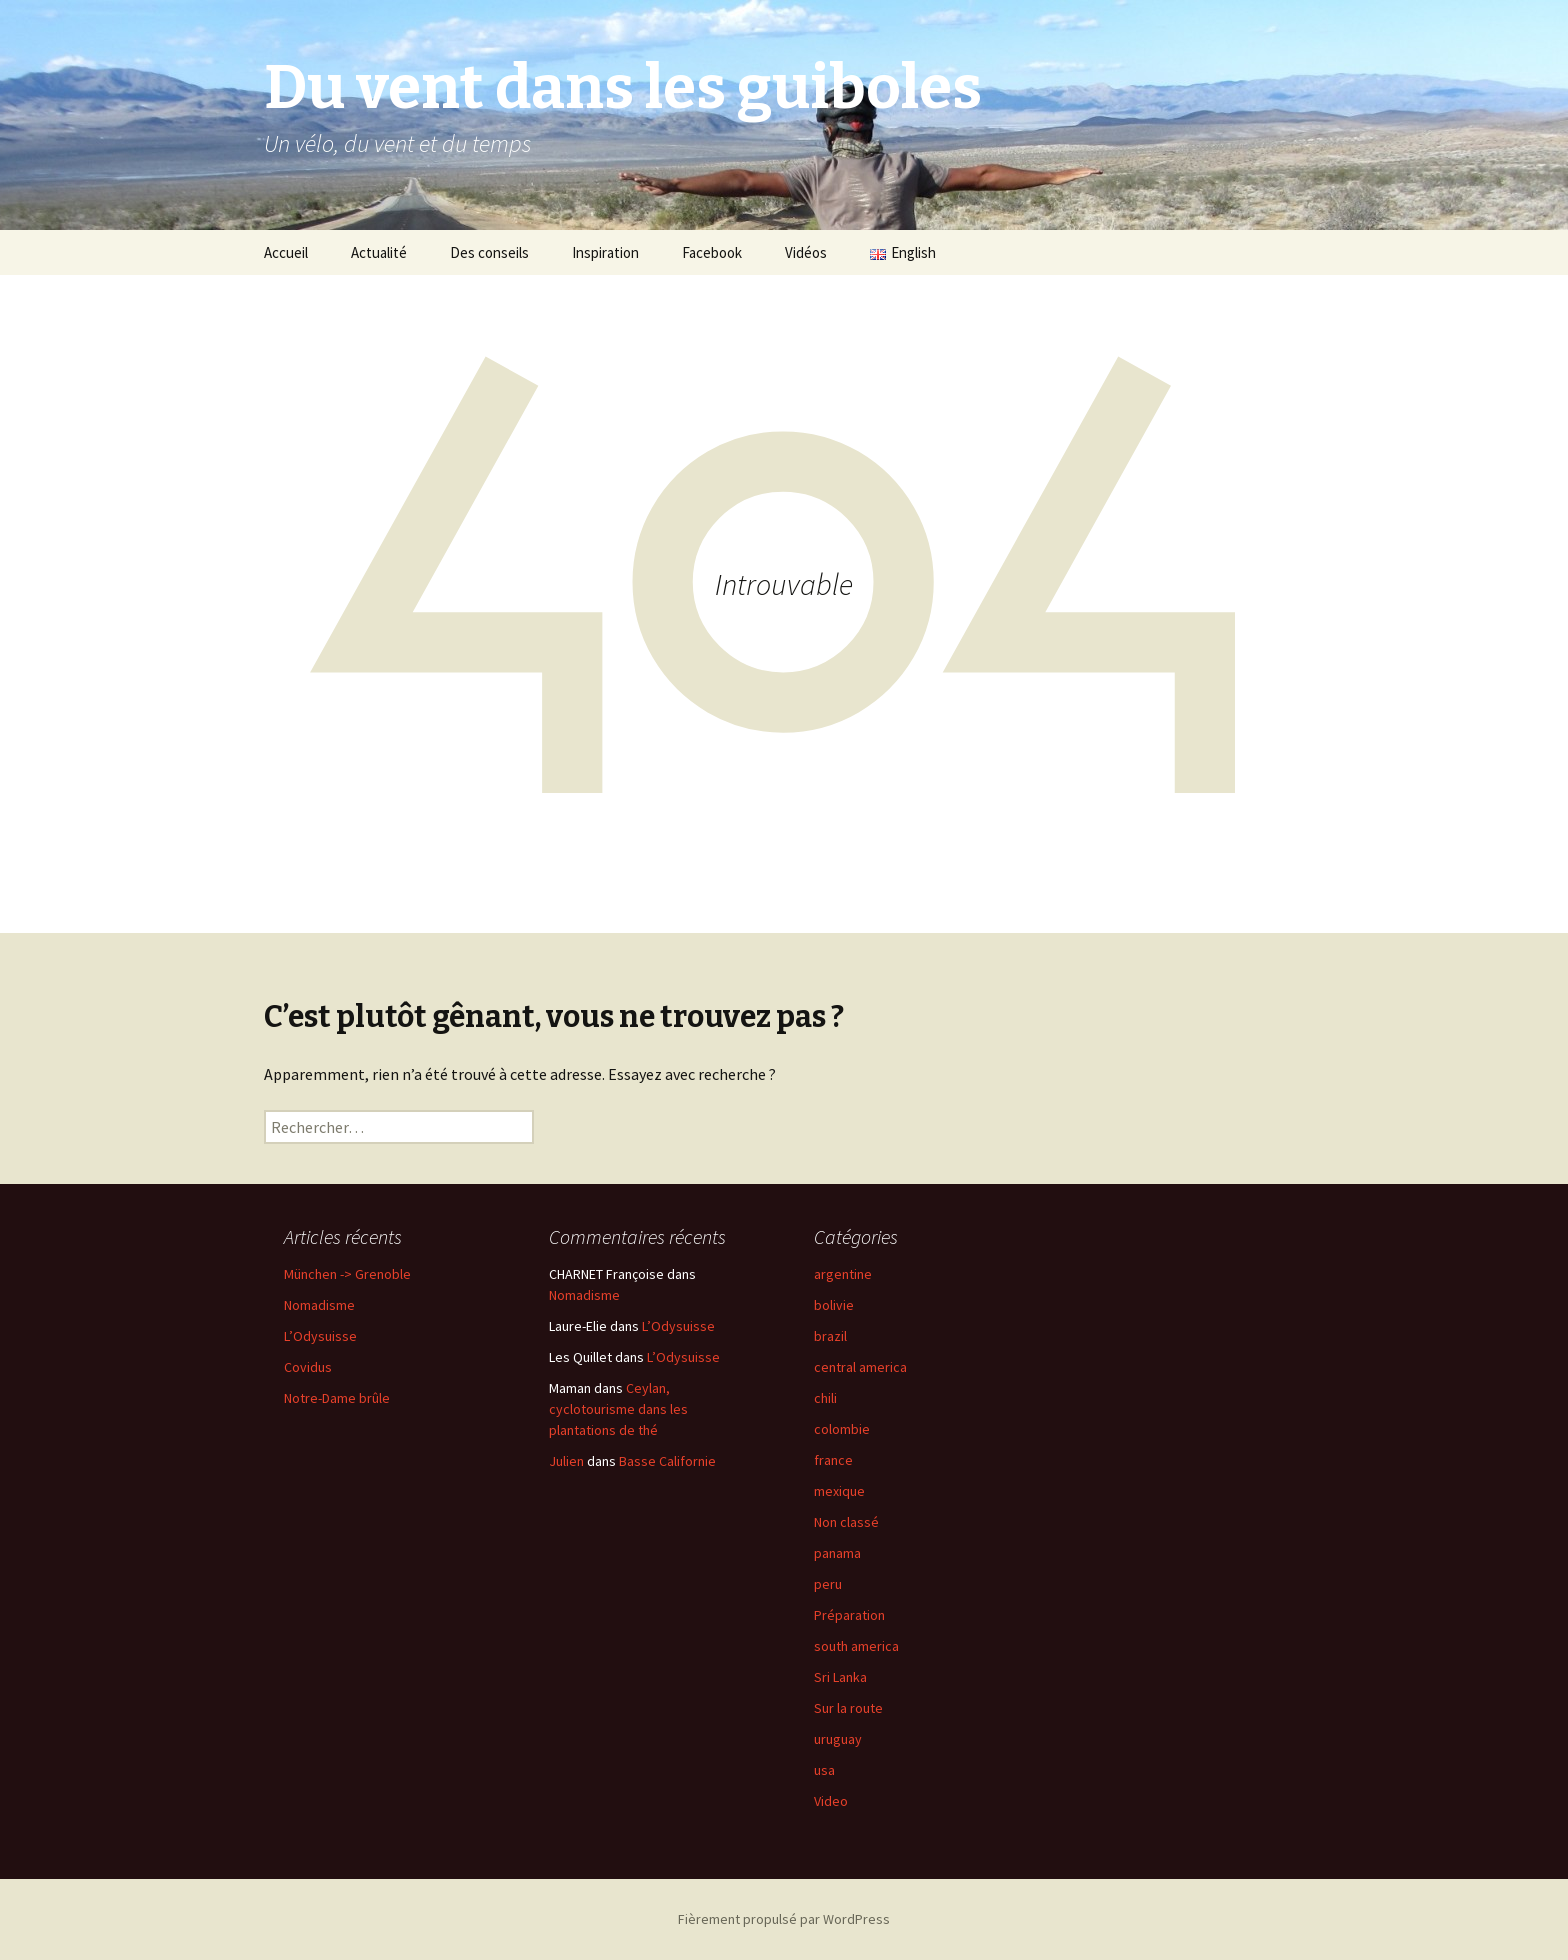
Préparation (849, 1615)
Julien (566, 1461)
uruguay (838, 1739)
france (833, 1460)
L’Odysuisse (320, 1336)
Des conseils (489, 252)
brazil (830, 1336)
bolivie (834, 1305)
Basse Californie (667, 1461)
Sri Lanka (840, 1677)
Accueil (286, 252)
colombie (842, 1429)
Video (831, 1801)
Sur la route (848, 1708)
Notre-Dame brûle (337, 1398)
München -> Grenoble (347, 1274)
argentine (843, 1274)
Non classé (846, 1522)
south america (856, 1646)
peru (828, 1584)
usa (824, 1770)
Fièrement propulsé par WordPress (784, 1919)
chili (825, 1398)
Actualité (379, 252)
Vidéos (806, 252)
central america (860, 1367)
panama (837, 1553)
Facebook (712, 252)
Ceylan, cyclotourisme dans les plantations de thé (618, 1409)
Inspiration (605, 252)
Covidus (308, 1367)
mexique (839, 1491)
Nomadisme (319, 1305)
